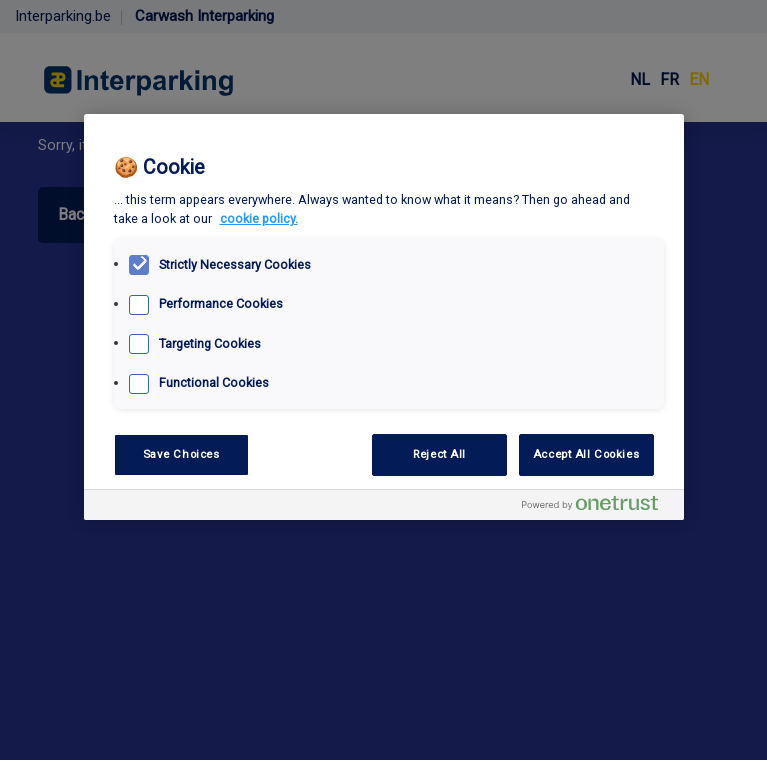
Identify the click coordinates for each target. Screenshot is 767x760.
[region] (384, 317)
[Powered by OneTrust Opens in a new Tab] (598, 507)
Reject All (439, 454)
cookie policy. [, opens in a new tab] (259, 218)
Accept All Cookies (586, 454)
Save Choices (181, 454)
